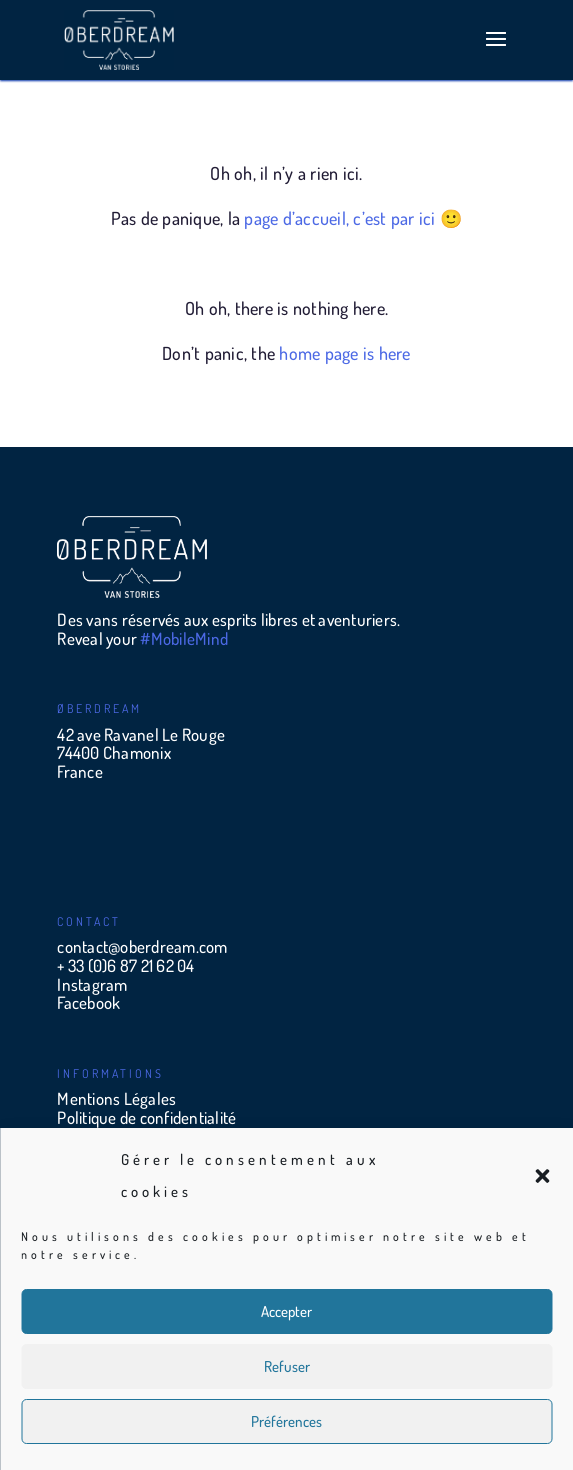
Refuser (287, 1366)
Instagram (92, 984)
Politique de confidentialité (146, 1117)
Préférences (286, 1421)
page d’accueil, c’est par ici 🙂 (353, 218)
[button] (542, 1176)
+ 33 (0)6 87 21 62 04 (125, 965)
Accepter (286, 1311)
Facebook (88, 1002)
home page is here (344, 353)
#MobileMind (184, 638)
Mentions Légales (116, 1098)
